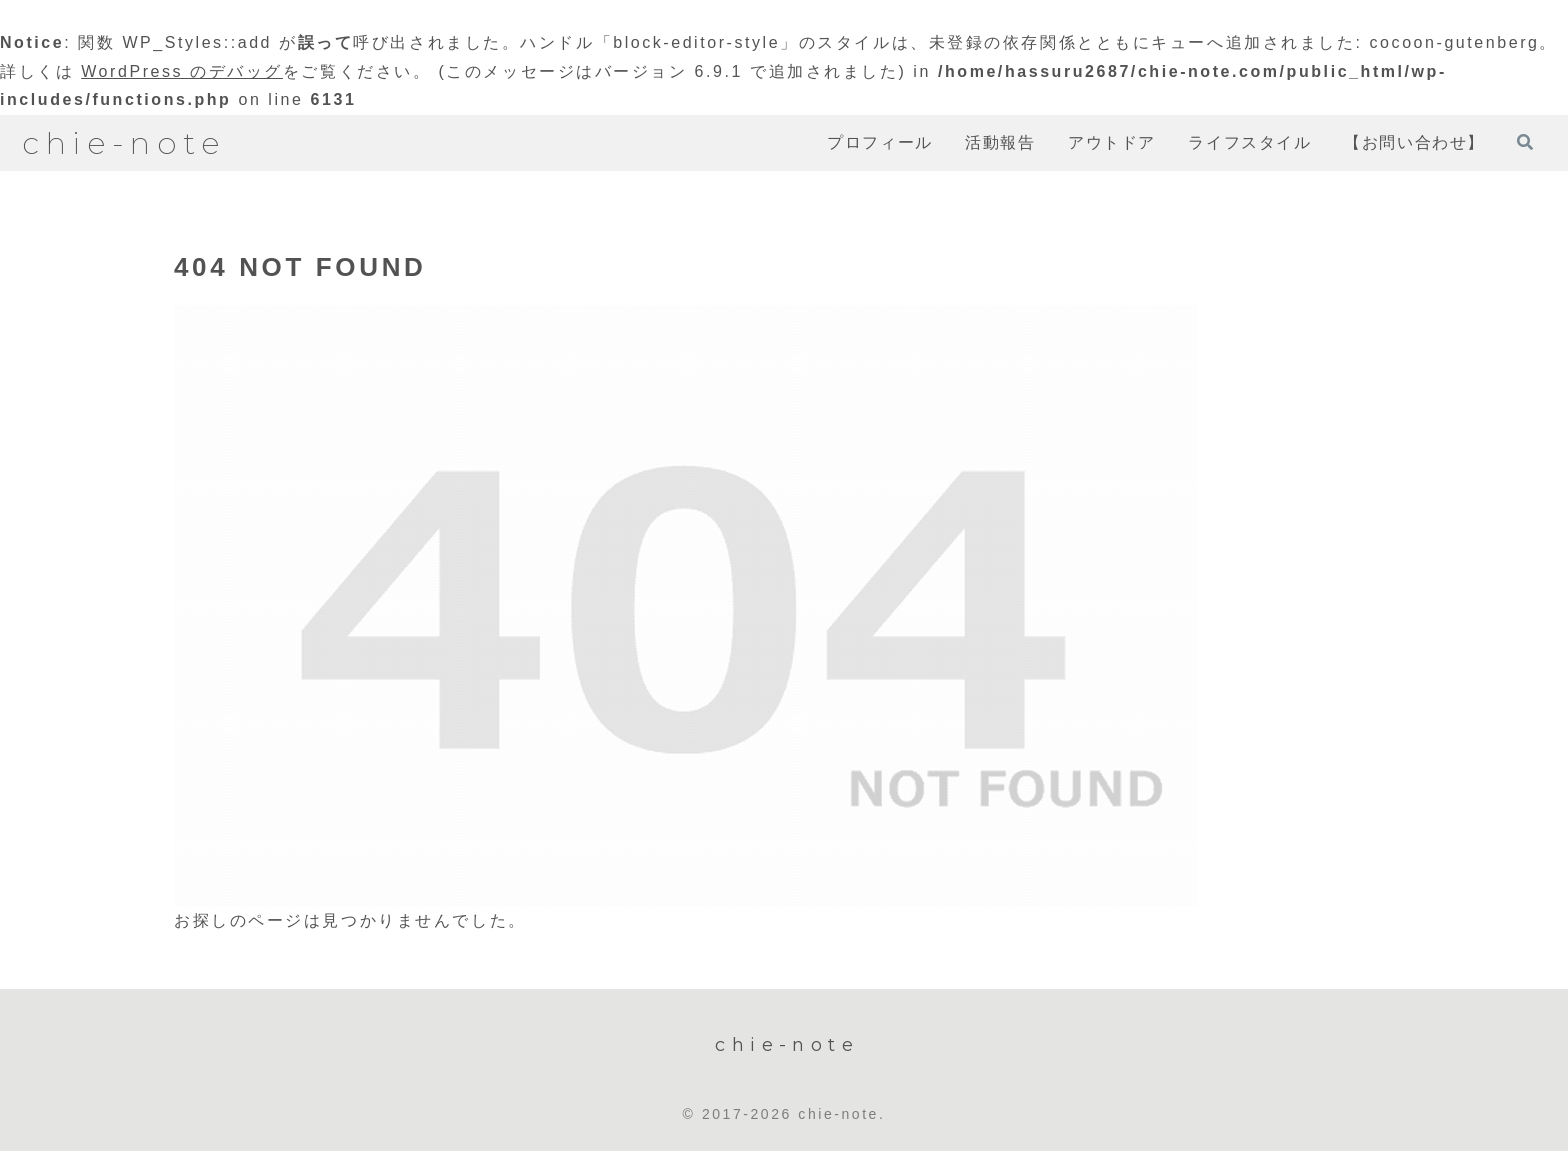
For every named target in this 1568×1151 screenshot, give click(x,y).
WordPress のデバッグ (182, 71)
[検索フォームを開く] (1525, 142)
